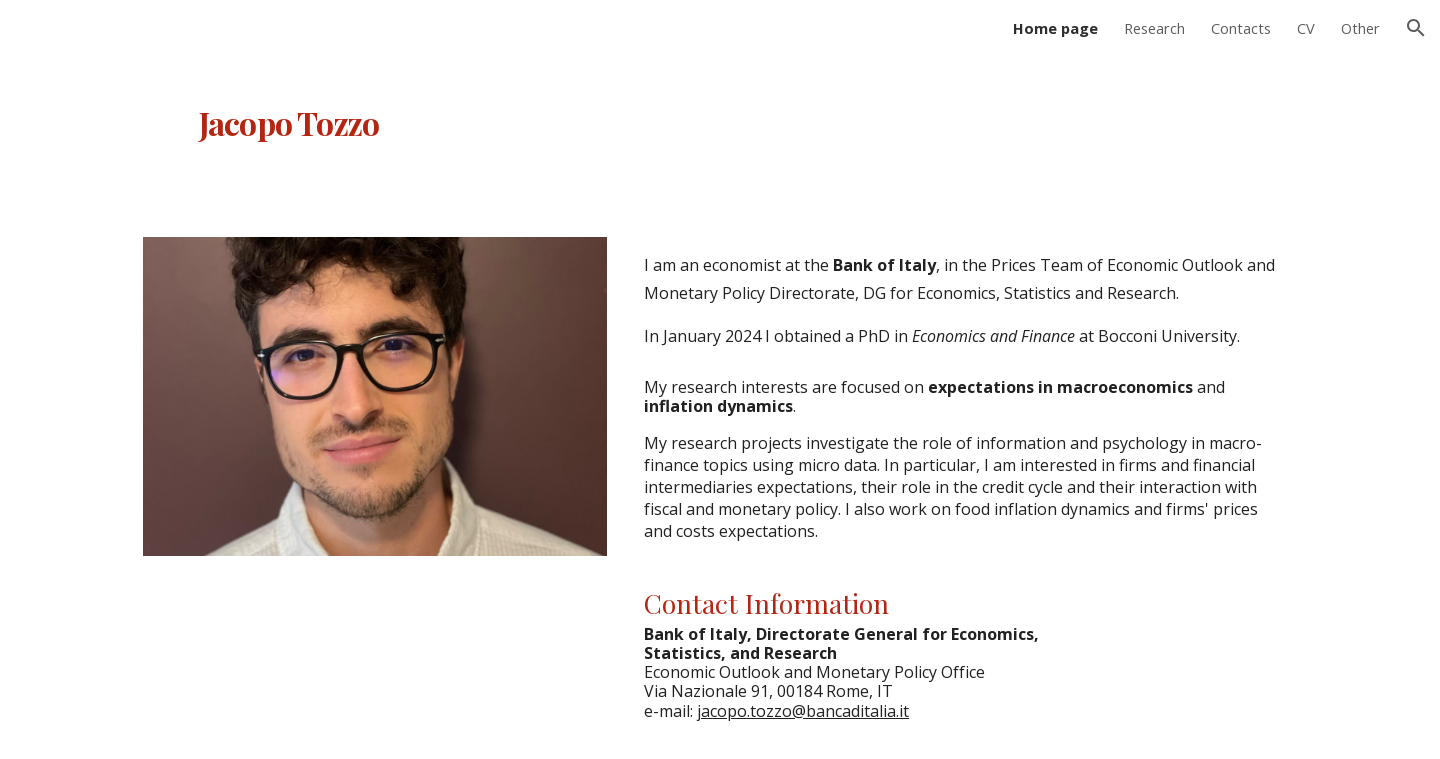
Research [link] (1154, 28)
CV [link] (1306, 28)
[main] (523, 113)
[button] (1416, 28)
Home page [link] (1055, 28)
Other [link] (1360, 28)
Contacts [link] (1241, 28)
